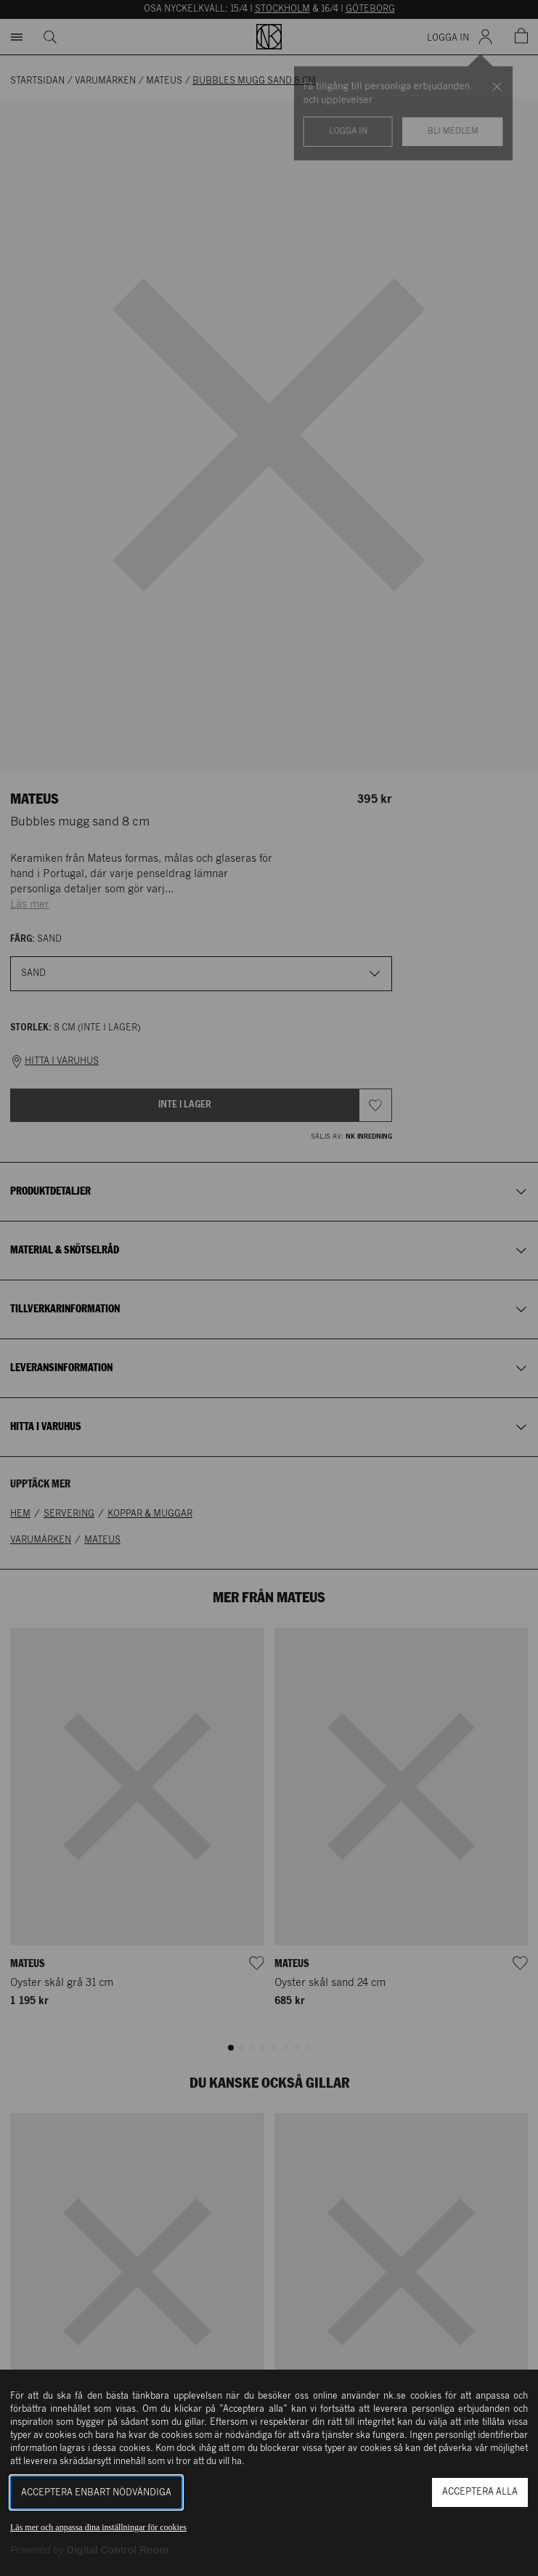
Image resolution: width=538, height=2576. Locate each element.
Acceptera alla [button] (480, 2492)
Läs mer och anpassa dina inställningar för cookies (98, 2527)
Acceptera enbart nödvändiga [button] (96, 2493)
